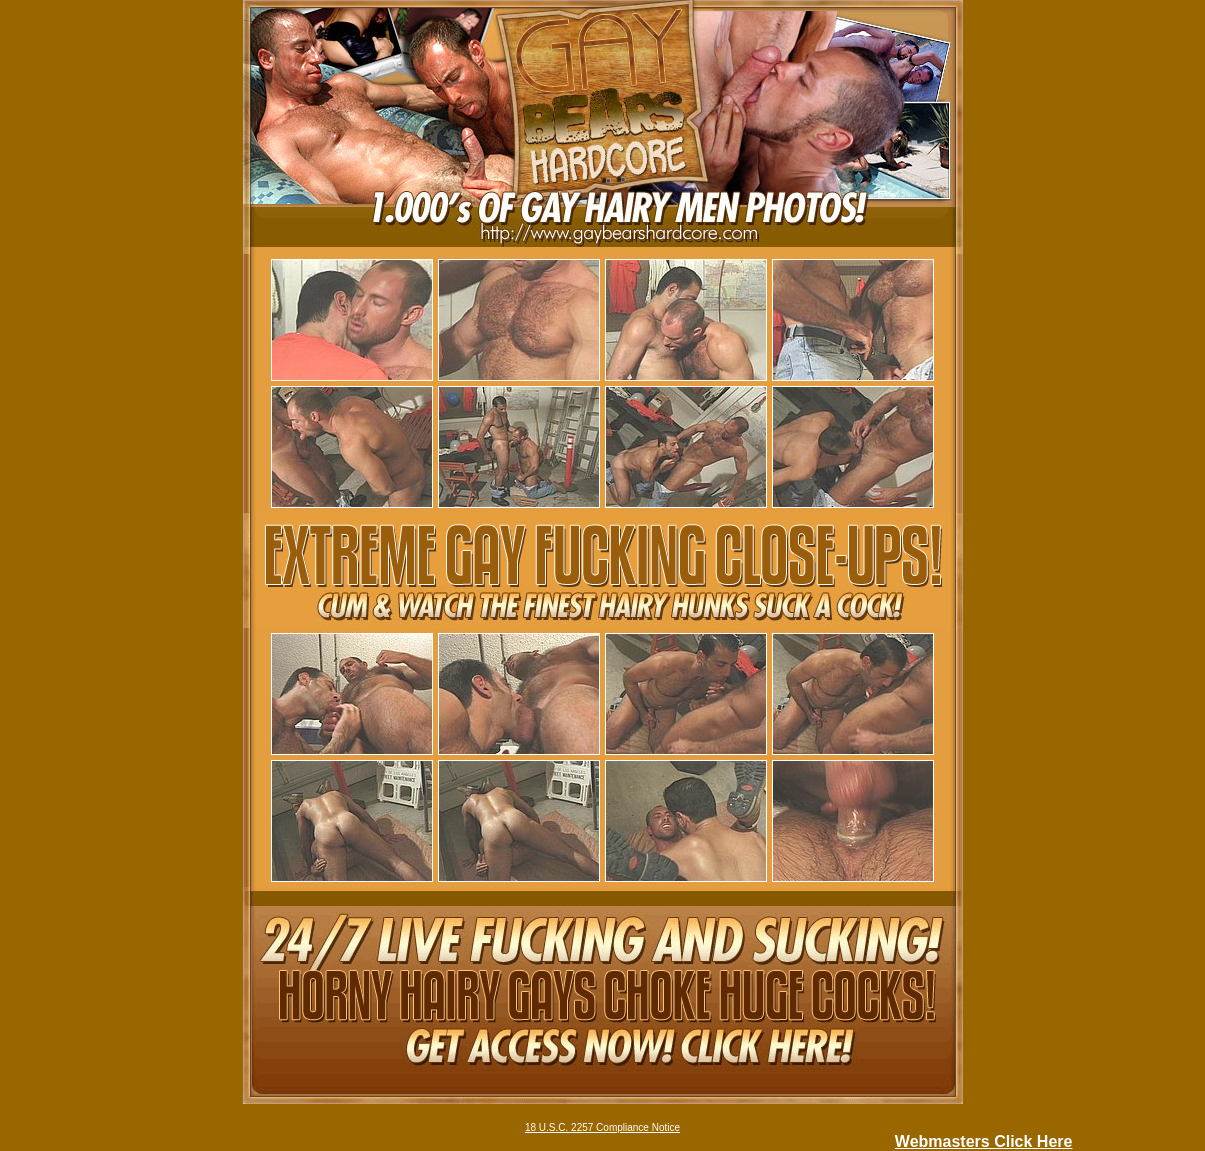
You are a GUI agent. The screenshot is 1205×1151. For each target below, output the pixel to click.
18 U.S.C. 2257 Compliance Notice (602, 1127)
